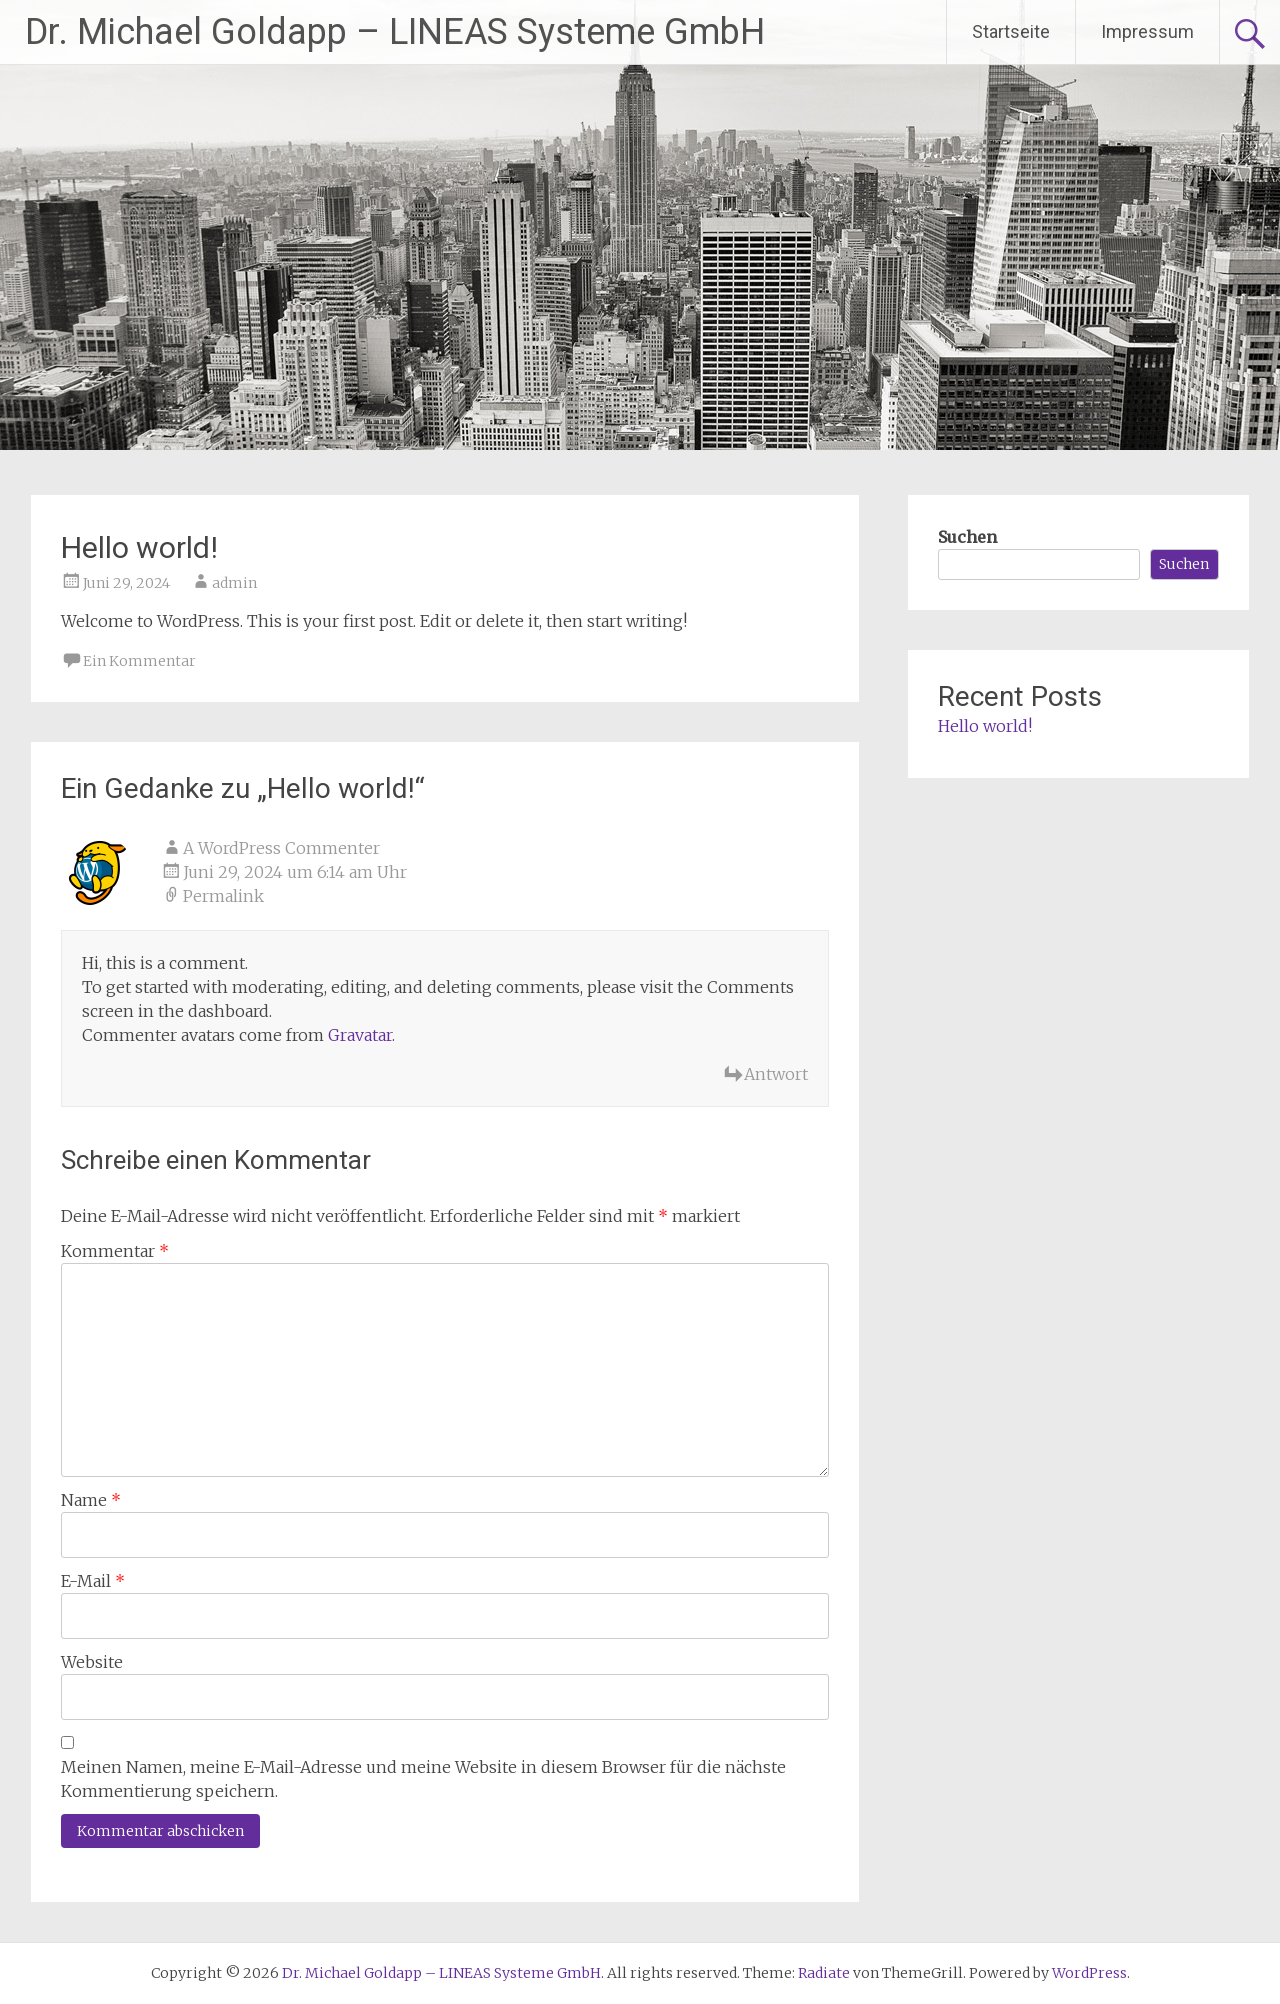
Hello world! (985, 726)
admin (234, 583)
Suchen (967, 537)
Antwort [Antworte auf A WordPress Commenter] (776, 1074)
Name (91, 1500)
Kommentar (115, 1251)
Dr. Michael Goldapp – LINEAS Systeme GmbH (395, 32)
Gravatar (360, 1035)
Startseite (1011, 31)
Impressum (1147, 31)
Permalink (223, 896)
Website (92, 1662)
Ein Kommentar (139, 661)
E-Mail (93, 1581)
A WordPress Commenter (281, 848)
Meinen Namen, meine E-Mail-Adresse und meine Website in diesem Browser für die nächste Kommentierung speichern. (423, 1779)
